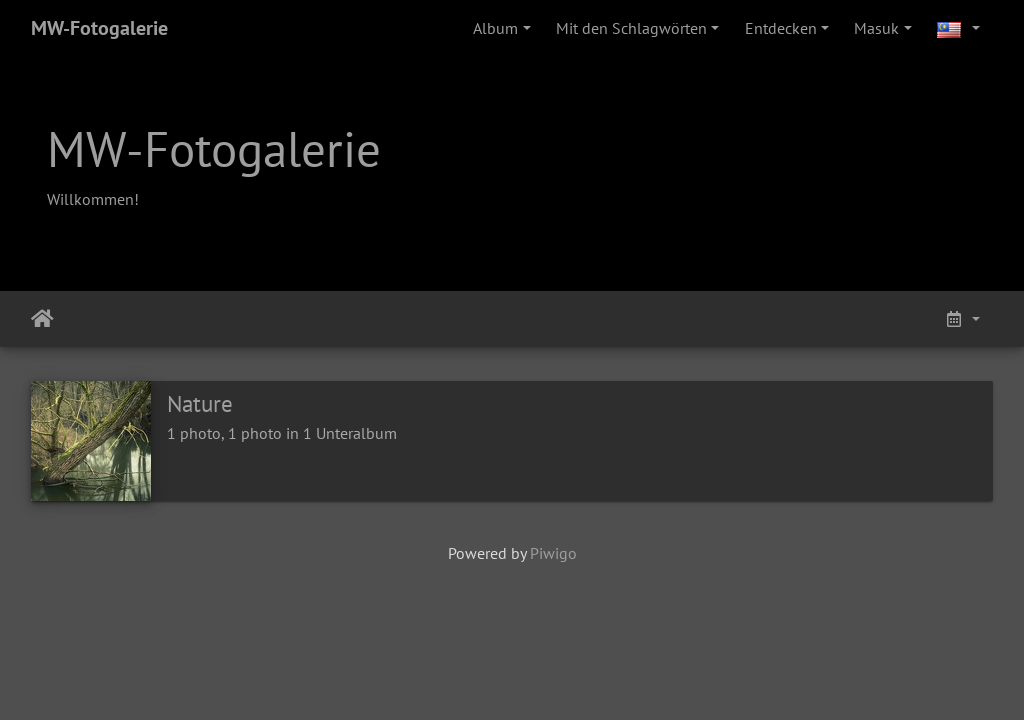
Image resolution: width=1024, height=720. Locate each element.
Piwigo (553, 553)
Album (495, 28)
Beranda (42, 319)
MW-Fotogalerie (99, 28)
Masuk (876, 28)
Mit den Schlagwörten (631, 28)
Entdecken (781, 28)
